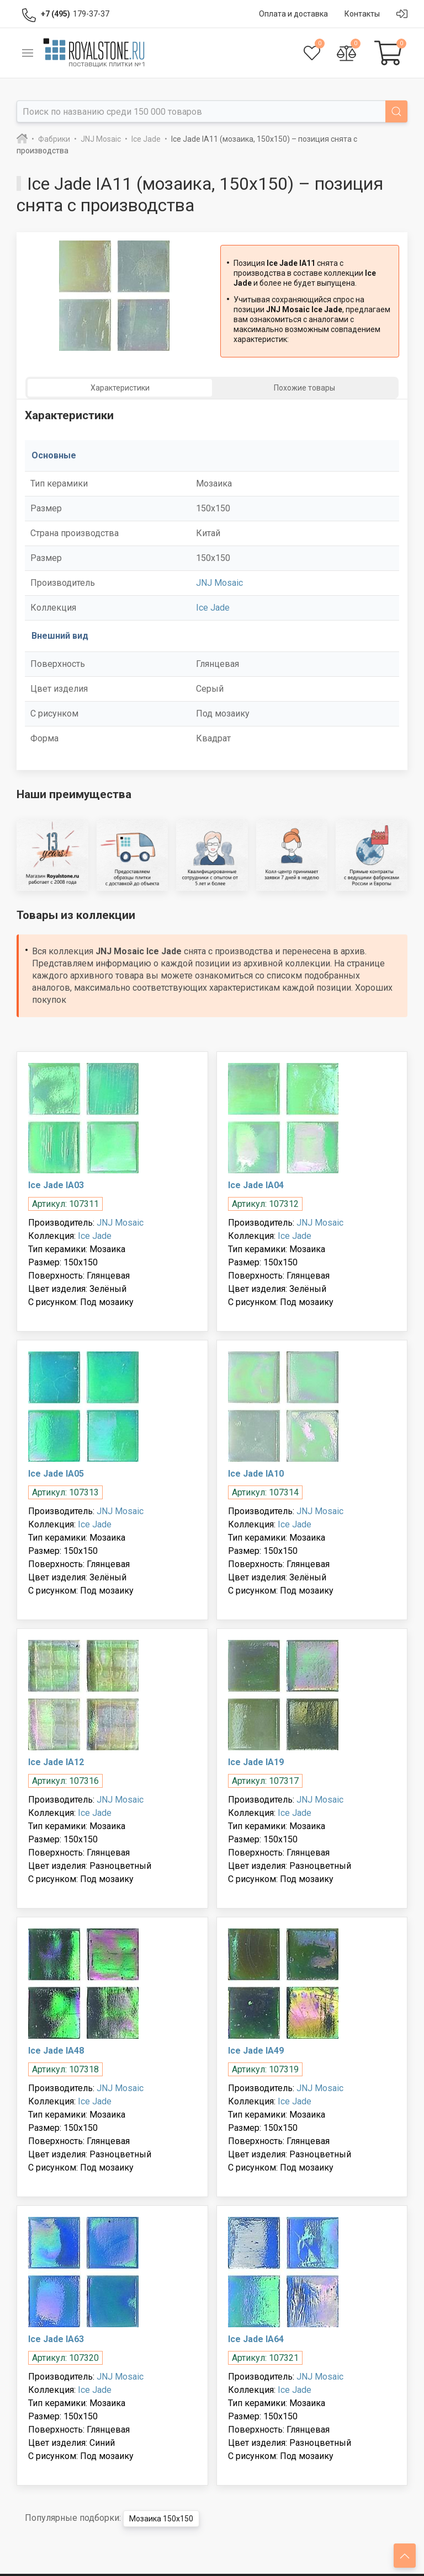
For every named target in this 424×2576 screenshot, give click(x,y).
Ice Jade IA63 (56, 2339)
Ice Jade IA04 (256, 1185)
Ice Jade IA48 (56, 2050)
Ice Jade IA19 (256, 1762)
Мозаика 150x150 (161, 2518)
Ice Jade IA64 (256, 2339)
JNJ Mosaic (219, 583)
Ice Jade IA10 (256, 1473)
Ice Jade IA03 (56, 1185)
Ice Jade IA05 (56, 1473)
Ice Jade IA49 (256, 2050)
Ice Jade (213, 607)
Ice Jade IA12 (56, 1762)
